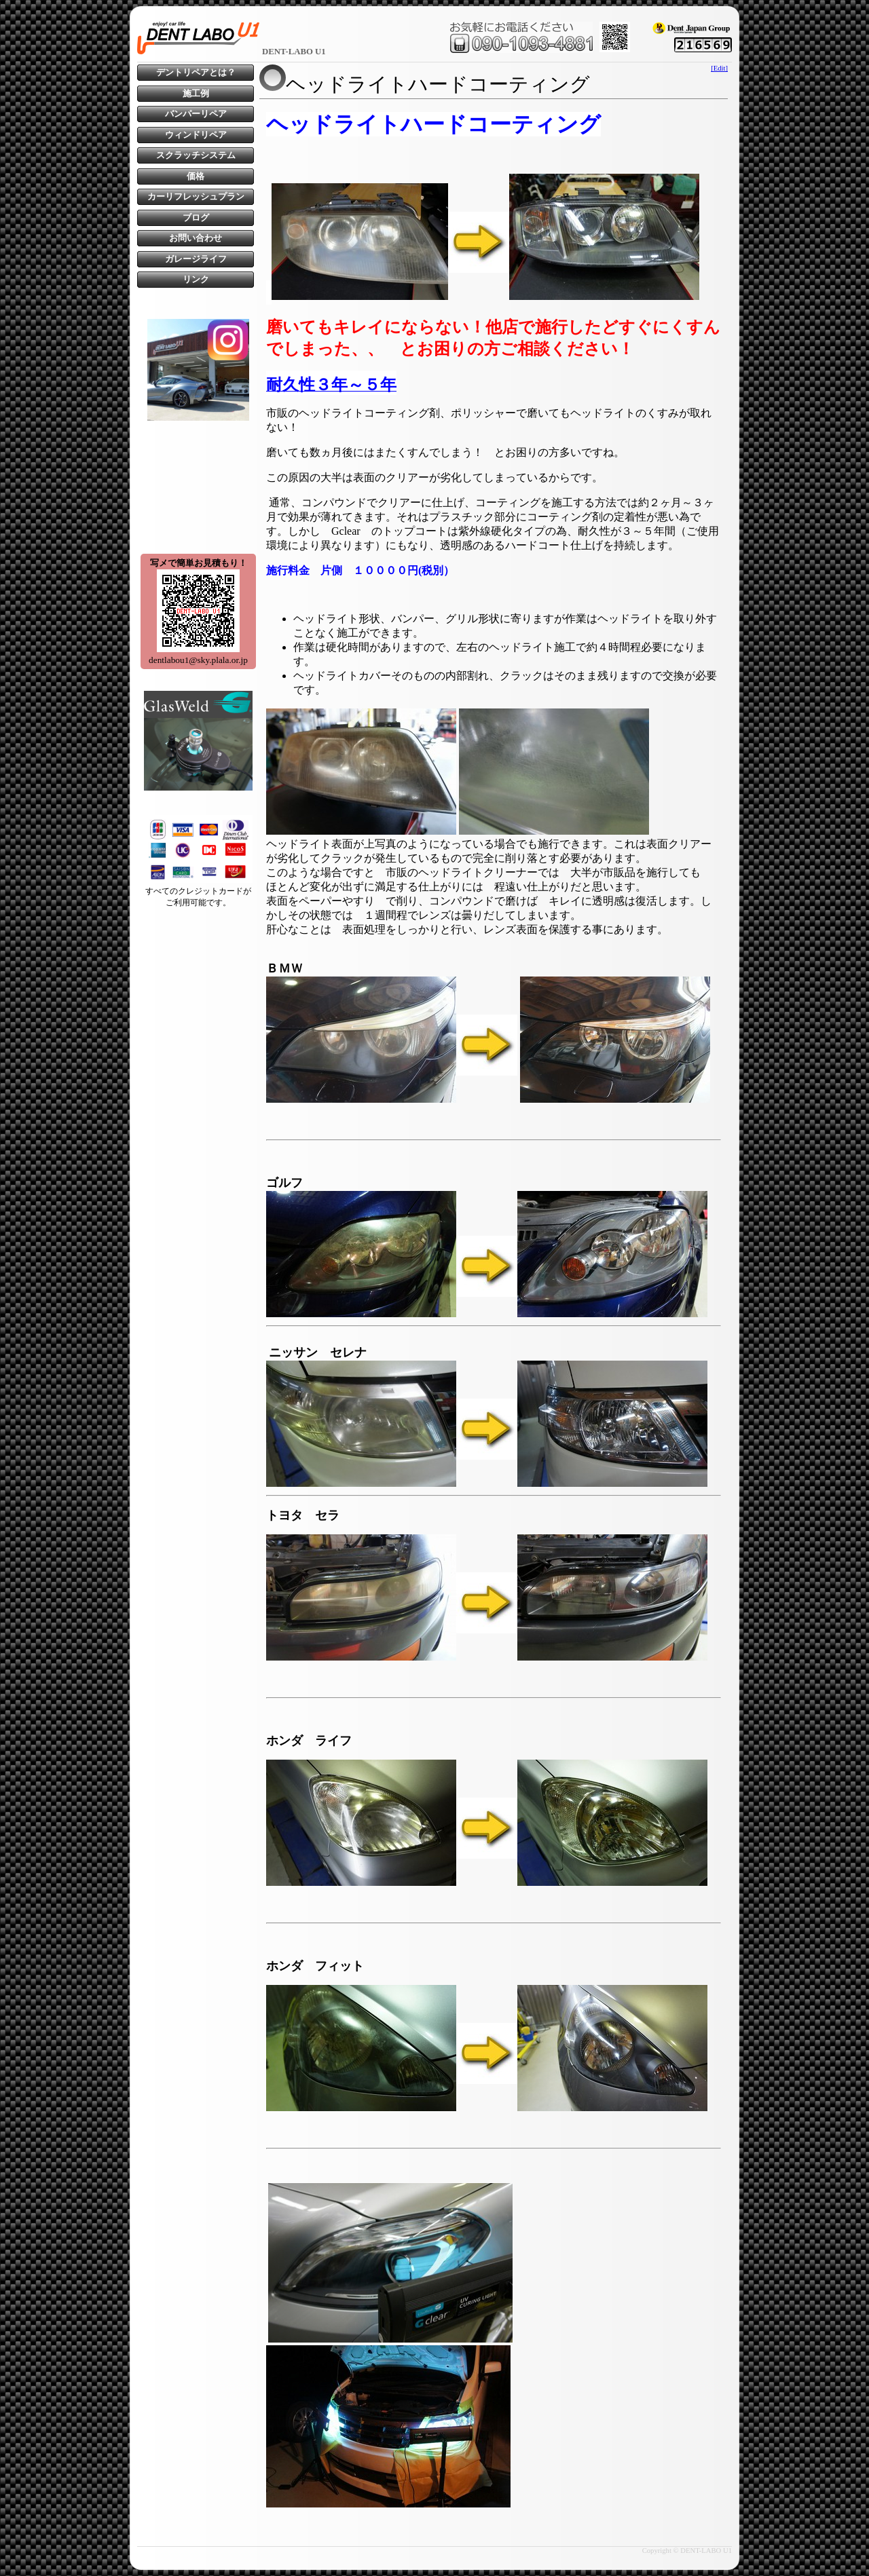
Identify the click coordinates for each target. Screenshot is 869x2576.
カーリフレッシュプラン (195, 197)
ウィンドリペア (196, 135)
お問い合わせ (195, 238)
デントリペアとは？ (196, 72)
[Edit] (719, 68)
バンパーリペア (196, 114)
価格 (195, 176)
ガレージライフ (196, 259)
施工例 (196, 93)
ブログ (196, 218)
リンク (196, 279)
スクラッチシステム (196, 155)
